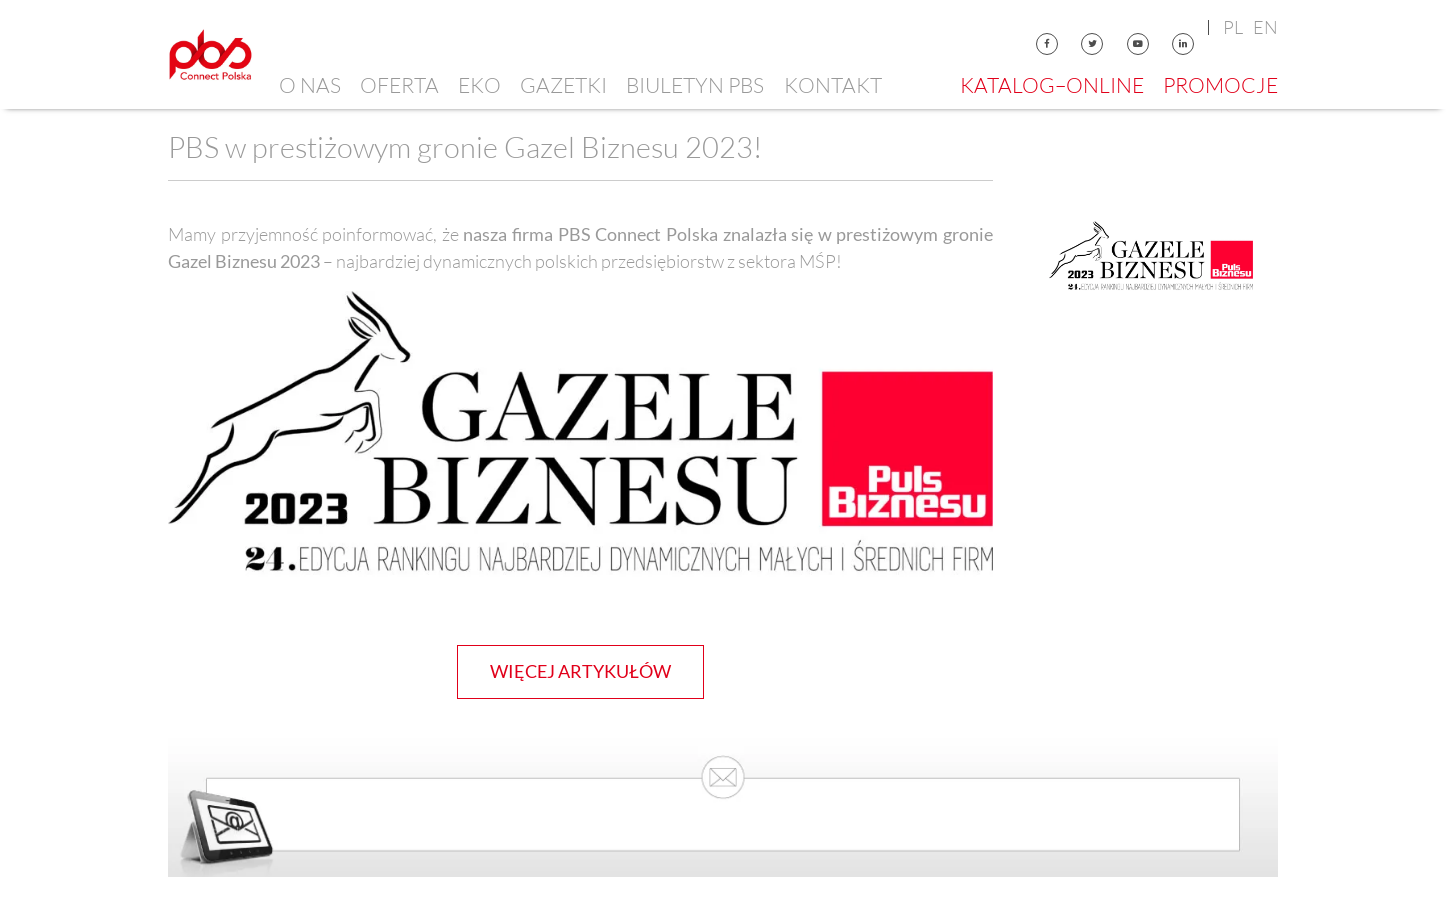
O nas (310, 85)
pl (1233, 27)
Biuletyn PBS (695, 85)
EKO (479, 85)
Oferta (399, 85)
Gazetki (563, 85)
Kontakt (833, 85)
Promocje (1220, 85)
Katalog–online (1052, 85)
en (1265, 27)
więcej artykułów (580, 671)
